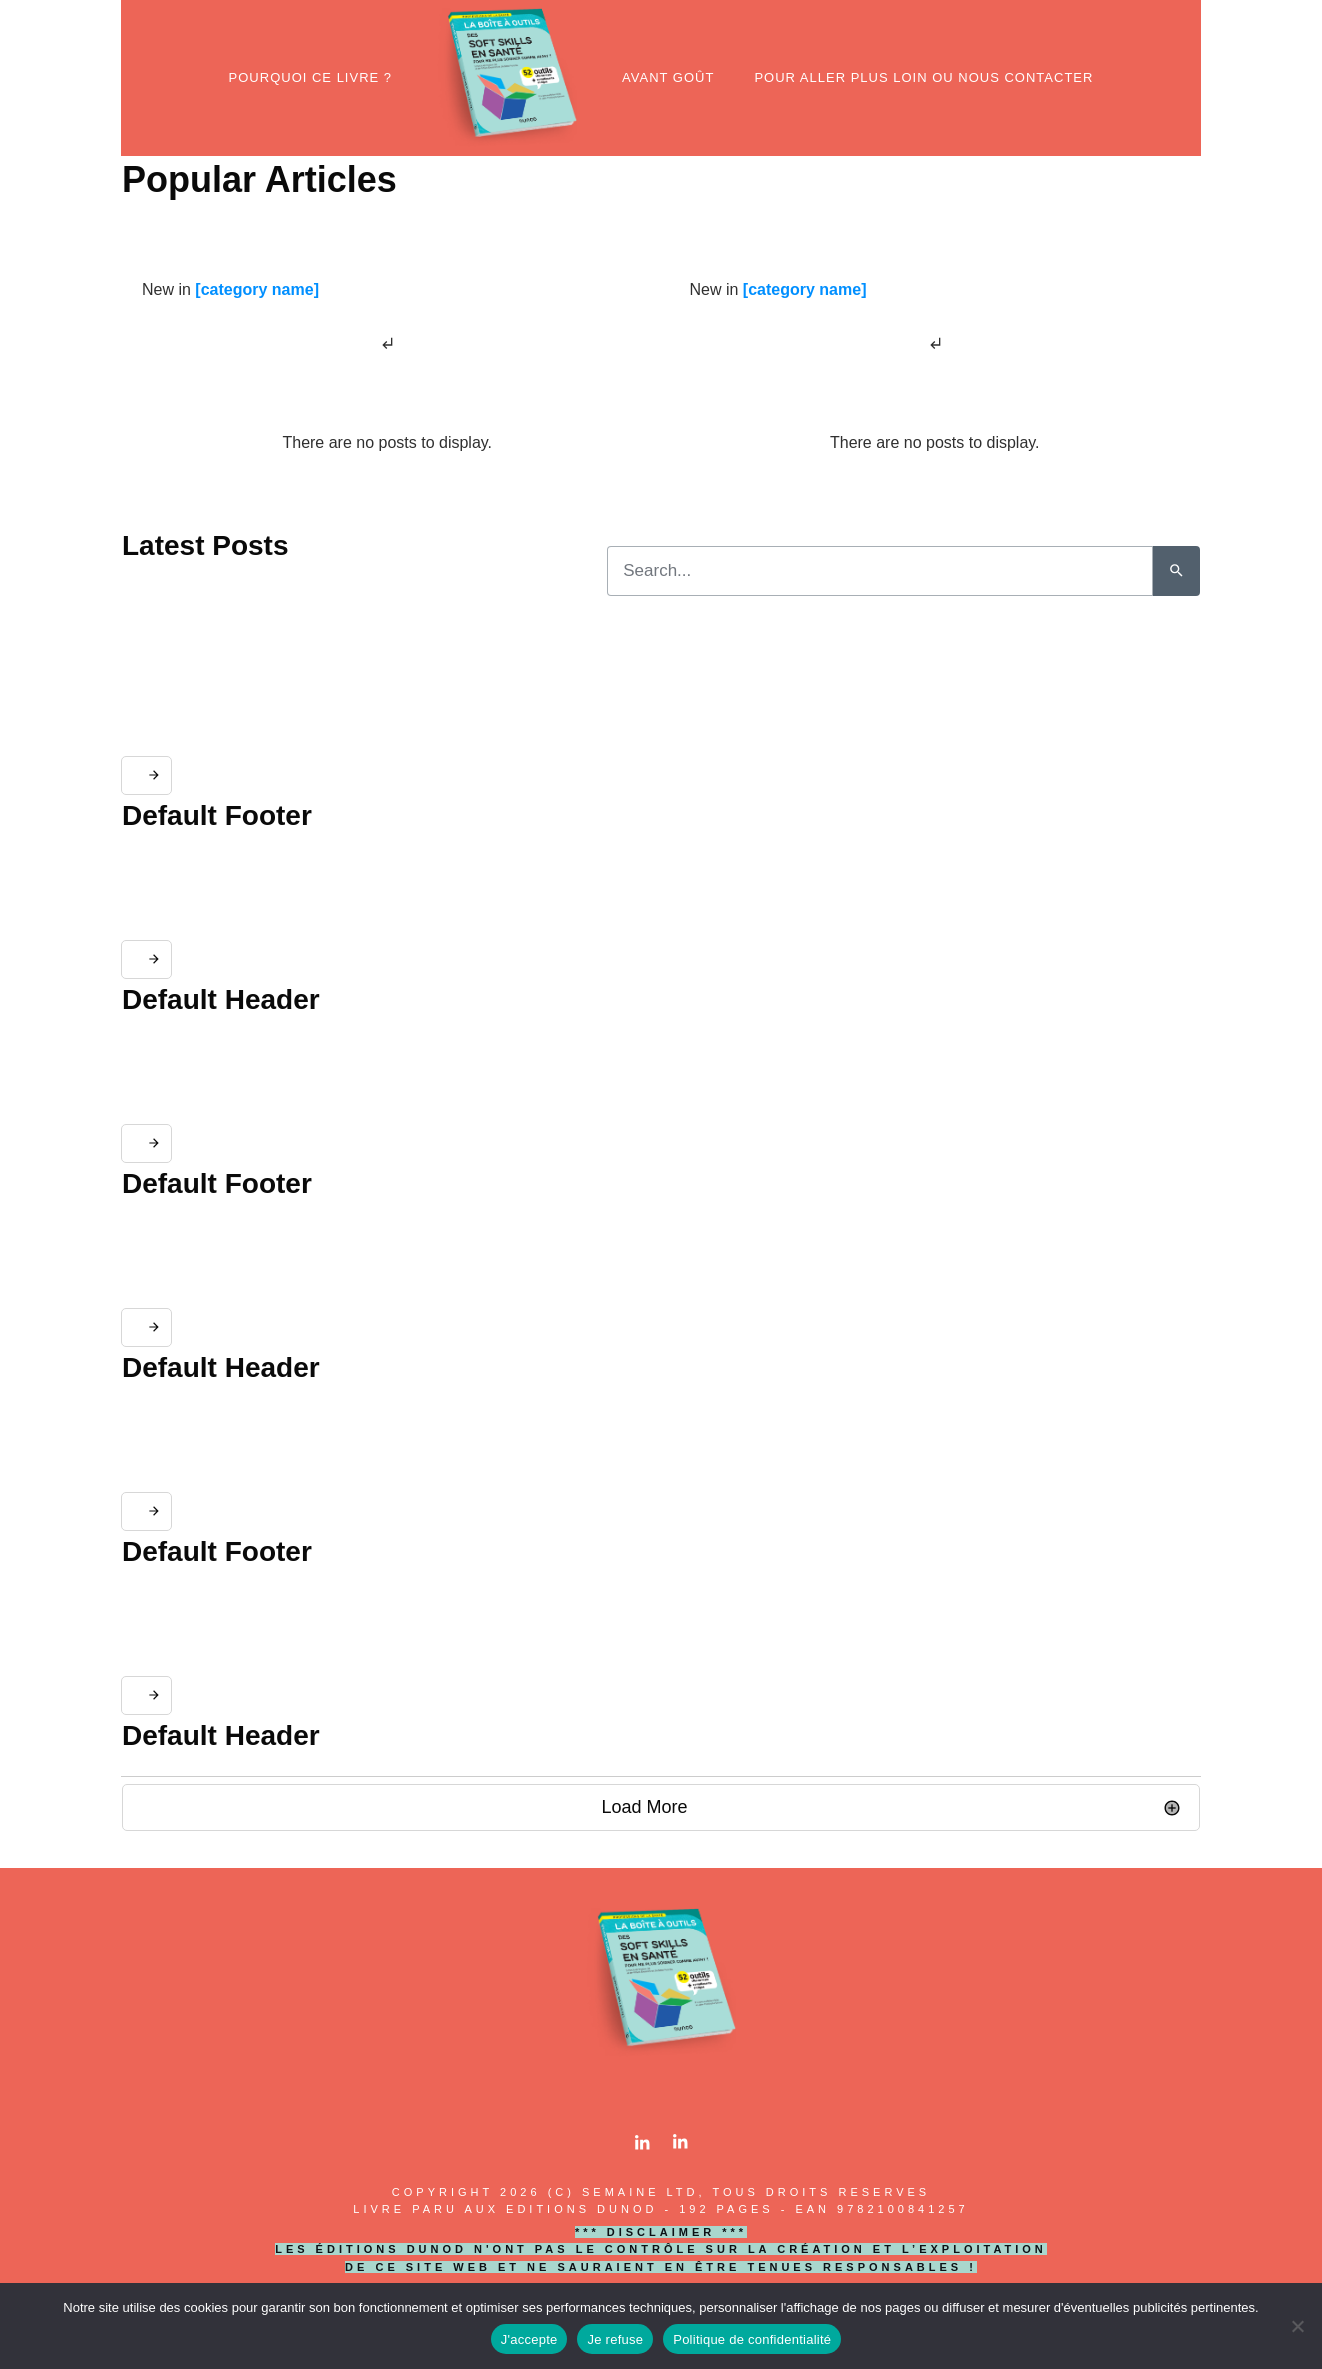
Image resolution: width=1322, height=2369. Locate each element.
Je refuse (615, 2339)
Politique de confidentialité (752, 2339)
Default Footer (217, 815)
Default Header (221, 999)
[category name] (257, 289)
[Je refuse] (1297, 2326)
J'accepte (529, 2339)
